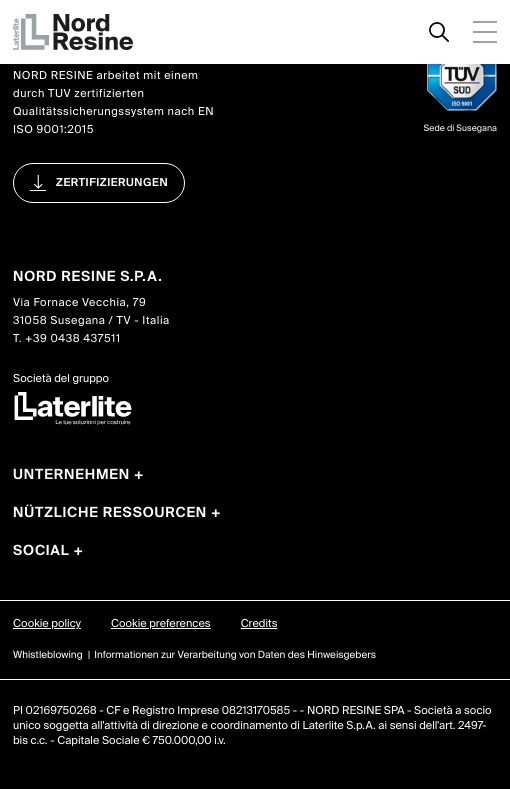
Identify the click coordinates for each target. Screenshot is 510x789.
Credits (259, 624)
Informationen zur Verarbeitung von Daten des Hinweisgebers (235, 655)
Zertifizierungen (112, 183)
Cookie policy (47, 624)
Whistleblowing (48, 655)
